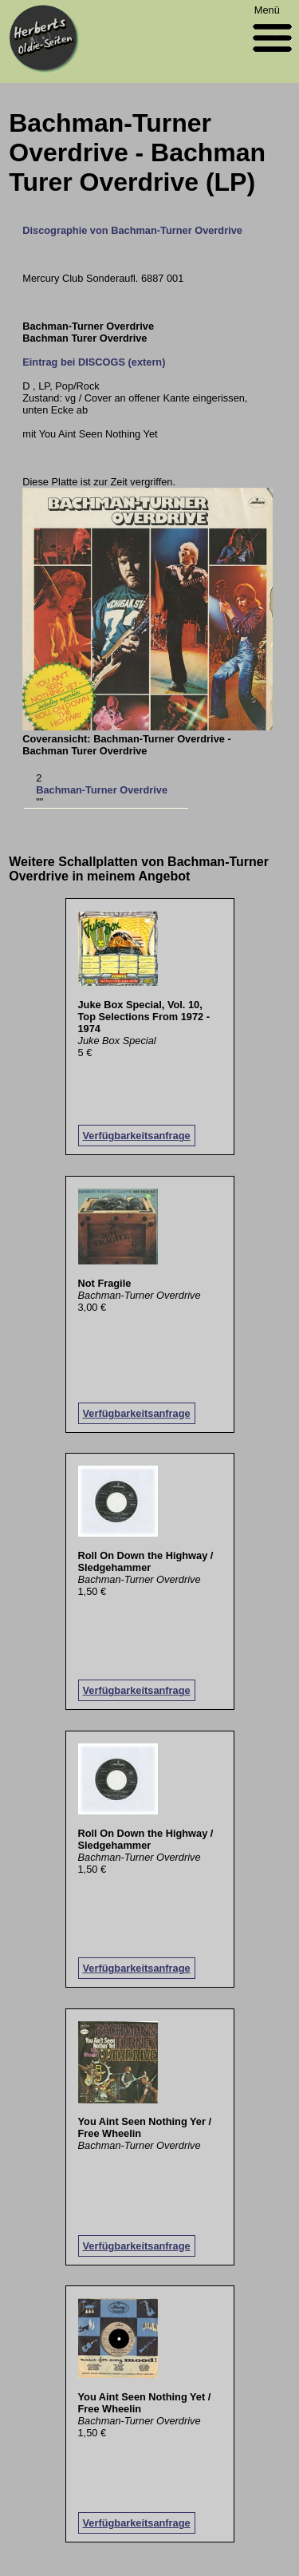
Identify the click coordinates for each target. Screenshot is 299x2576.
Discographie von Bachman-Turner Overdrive (132, 230)
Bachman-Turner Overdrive (101, 790)
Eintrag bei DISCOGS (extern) (93, 362)
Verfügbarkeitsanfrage (137, 1136)
